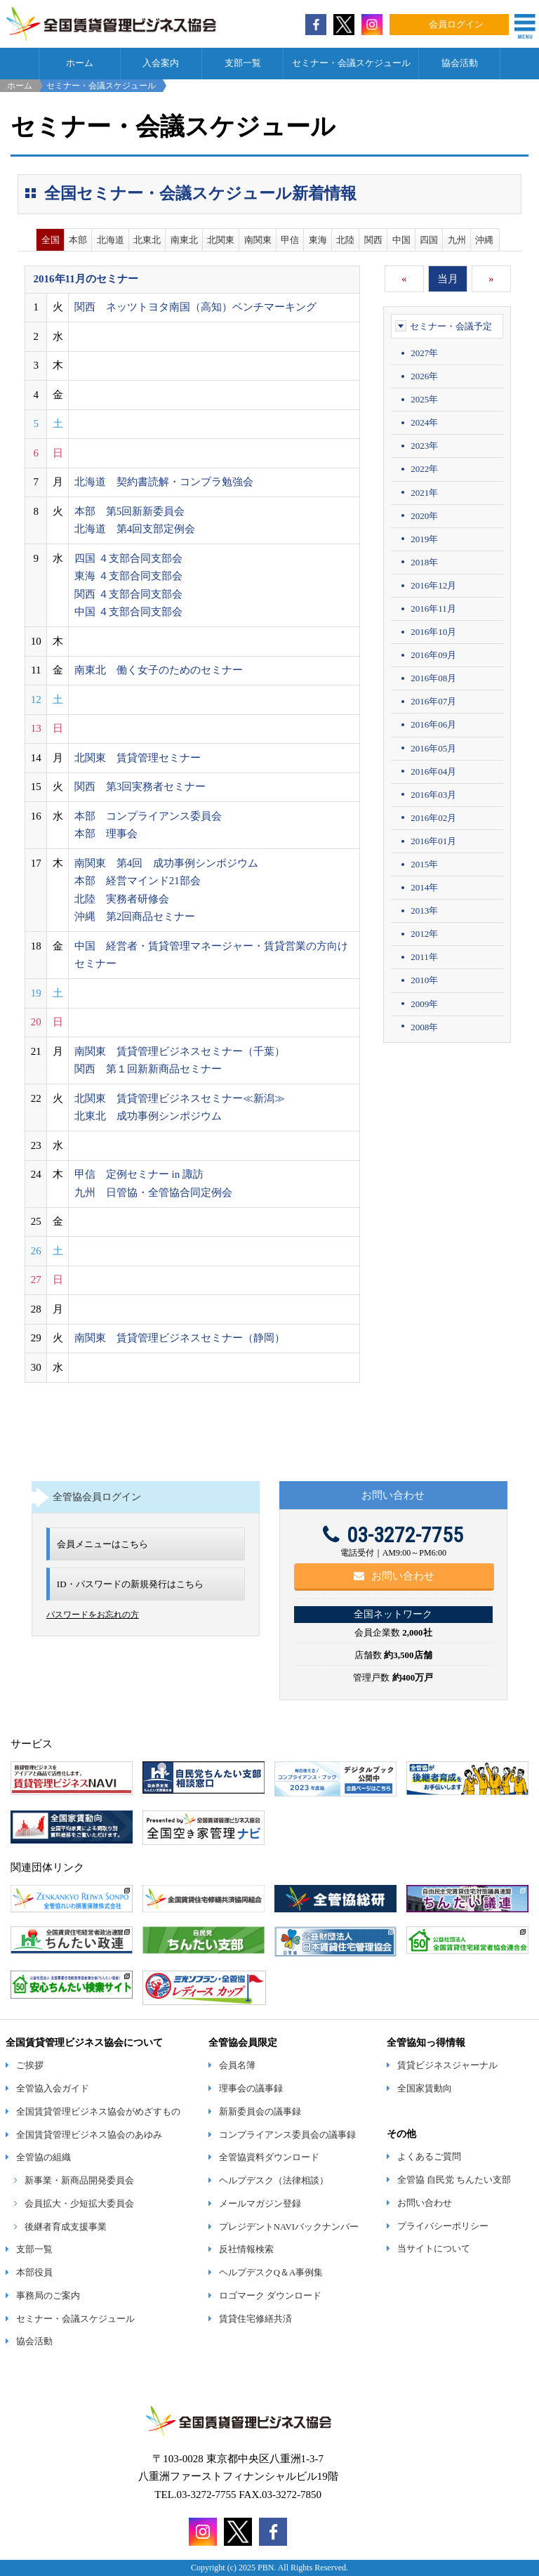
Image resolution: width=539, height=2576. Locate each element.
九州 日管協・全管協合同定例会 (153, 1192)
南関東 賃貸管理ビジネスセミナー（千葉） (179, 1051)
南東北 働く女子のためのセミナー (158, 670)
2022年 (424, 469)
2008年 (424, 1027)
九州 (457, 240)
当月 (447, 278)
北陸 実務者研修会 (121, 899)
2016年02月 (433, 818)
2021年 (424, 492)
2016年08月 (433, 678)
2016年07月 (433, 701)
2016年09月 (433, 655)
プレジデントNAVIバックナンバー (289, 2227)
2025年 (424, 399)
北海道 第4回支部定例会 (135, 528)
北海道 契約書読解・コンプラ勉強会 (163, 481)
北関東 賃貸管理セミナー (137, 757)
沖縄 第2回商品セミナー (135, 916)
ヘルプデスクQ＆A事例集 (271, 2273)
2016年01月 (433, 841)
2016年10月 (433, 631)
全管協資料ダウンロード (269, 2157)
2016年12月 (433, 585)
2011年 (424, 957)
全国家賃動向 (424, 2089)
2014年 (424, 887)
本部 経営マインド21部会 (137, 880)
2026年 (424, 376)
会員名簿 (237, 2065)
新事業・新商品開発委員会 (79, 2181)
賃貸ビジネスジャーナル (447, 2065)
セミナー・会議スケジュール (351, 63)
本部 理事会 (106, 833)
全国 (50, 240)
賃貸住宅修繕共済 (255, 2319)
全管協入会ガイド (52, 2089)
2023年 (424, 445)
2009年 (424, 1004)
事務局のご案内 (48, 2296)
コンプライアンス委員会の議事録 (287, 2135)
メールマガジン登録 (260, 2204)
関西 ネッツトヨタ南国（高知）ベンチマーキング (195, 307)
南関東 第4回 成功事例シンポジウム (166, 863)
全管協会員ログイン (97, 1496)
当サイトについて (433, 2249)
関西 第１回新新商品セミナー (148, 1069)
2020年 (424, 516)
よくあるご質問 (429, 2157)
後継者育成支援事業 (66, 2227)
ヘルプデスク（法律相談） (273, 2181)
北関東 (220, 240)
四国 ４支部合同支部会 (128, 558)
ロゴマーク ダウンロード (270, 2296)
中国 (401, 240)
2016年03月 (433, 794)
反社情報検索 (246, 2249)
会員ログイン (456, 24)
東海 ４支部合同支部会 (128, 575)
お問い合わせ (394, 1576)
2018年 (424, 562)
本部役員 (34, 2273)
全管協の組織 (43, 2157)
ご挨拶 (30, 2065)
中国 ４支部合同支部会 (128, 611)
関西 (373, 240)
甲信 (290, 240)
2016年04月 (433, 771)
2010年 (424, 980)
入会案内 (160, 63)
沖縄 (484, 240)
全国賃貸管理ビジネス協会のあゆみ (89, 2135)
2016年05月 (433, 748)
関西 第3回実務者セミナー (140, 786)
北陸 (345, 240)
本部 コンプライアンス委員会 (148, 816)
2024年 (424, 422)
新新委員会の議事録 (260, 2112)
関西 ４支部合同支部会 (128, 594)
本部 (78, 240)
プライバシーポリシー (442, 2226)
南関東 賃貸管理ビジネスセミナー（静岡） (179, 1337)
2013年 (424, 910)
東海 (318, 240)
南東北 (184, 240)
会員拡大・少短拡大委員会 (79, 2204)
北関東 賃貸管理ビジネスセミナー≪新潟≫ (179, 1098)
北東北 (147, 240)
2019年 (424, 539)
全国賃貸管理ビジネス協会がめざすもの (98, 2112)
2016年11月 (433, 608)
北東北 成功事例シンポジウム (148, 1116)
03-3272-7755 (393, 1535)
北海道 (110, 240)
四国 (429, 240)
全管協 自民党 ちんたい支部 (454, 2180)
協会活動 (459, 63)
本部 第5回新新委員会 (129, 511)
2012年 (424, 933)
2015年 (424, 864)
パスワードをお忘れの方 (92, 1614)
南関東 (258, 240)
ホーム (79, 63)
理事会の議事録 (251, 2089)
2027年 (424, 353)
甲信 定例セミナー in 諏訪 (139, 1174)
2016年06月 (433, 724)
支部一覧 (243, 63)
